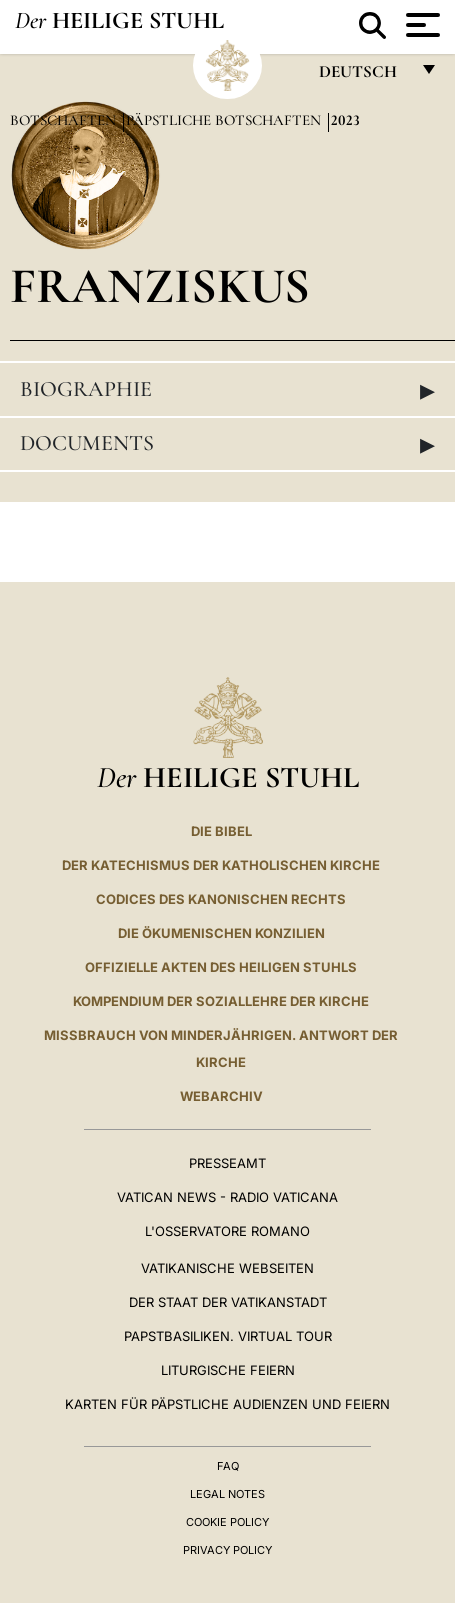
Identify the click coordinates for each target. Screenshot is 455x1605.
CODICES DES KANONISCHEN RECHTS (221, 899)
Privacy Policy (227, 1550)
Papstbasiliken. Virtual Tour (228, 1336)
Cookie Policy (227, 1522)
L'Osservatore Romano (227, 1231)
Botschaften (65, 120)
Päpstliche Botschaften (225, 120)
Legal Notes (227, 1494)
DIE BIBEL (221, 831)
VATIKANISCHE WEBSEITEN (227, 1268)
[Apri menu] (420, 25)
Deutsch (363, 76)
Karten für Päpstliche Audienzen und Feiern (227, 1404)
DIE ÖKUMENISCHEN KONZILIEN (221, 933)
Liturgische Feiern (228, 1370)
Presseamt (227, 1163)
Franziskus (160, 285)
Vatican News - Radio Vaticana (227, 1197)
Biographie (227, 390)
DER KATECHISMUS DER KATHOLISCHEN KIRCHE (221, 865)
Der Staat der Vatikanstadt (228, 1302)
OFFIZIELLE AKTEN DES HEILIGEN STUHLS (221, 967)
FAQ (228, 1466)
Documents (227, 444)
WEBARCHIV (221, 1096)
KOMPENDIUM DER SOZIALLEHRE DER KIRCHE (221, 1001)
